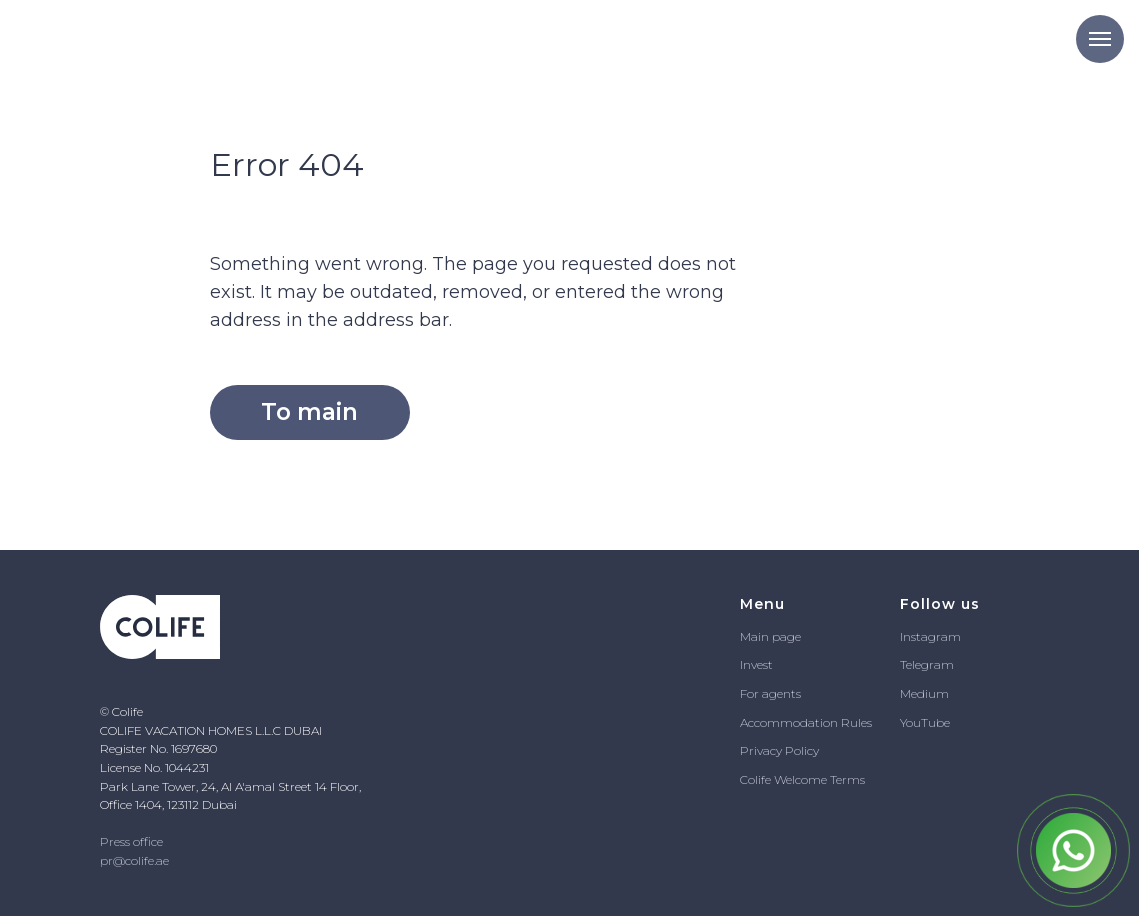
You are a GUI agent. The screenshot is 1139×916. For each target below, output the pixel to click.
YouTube (925, 722)
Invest (756, 664)
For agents (770, 693)
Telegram (927, 664)
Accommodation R (795, 722)
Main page (770, 636)
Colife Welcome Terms (802, 779)
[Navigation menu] (1100, 39)
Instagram (930, 636)
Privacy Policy (779, 750)
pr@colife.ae (134, 860)
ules (861, 722)
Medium (924, 693)
